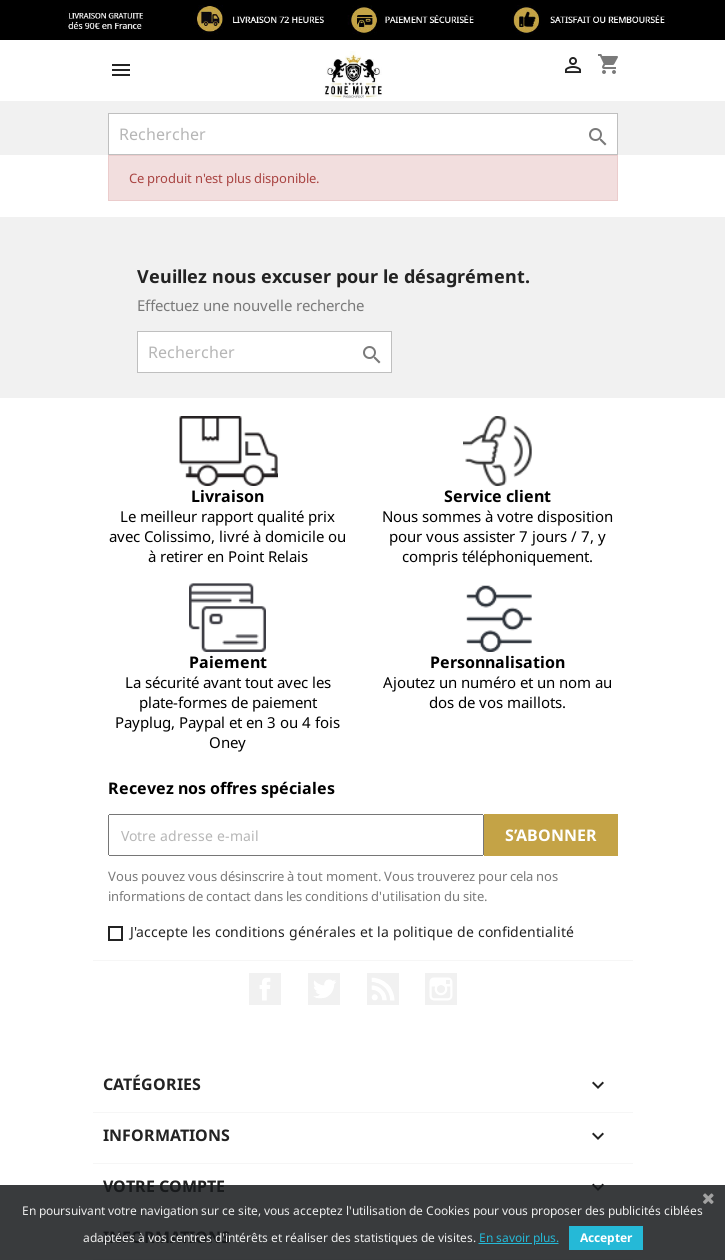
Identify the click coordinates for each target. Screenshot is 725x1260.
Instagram (441, 989)
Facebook (265, 989)
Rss (383, 989)
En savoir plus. (519, 1237)
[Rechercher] (363, 134)
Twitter (324, 989)
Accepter (606, 1237)
